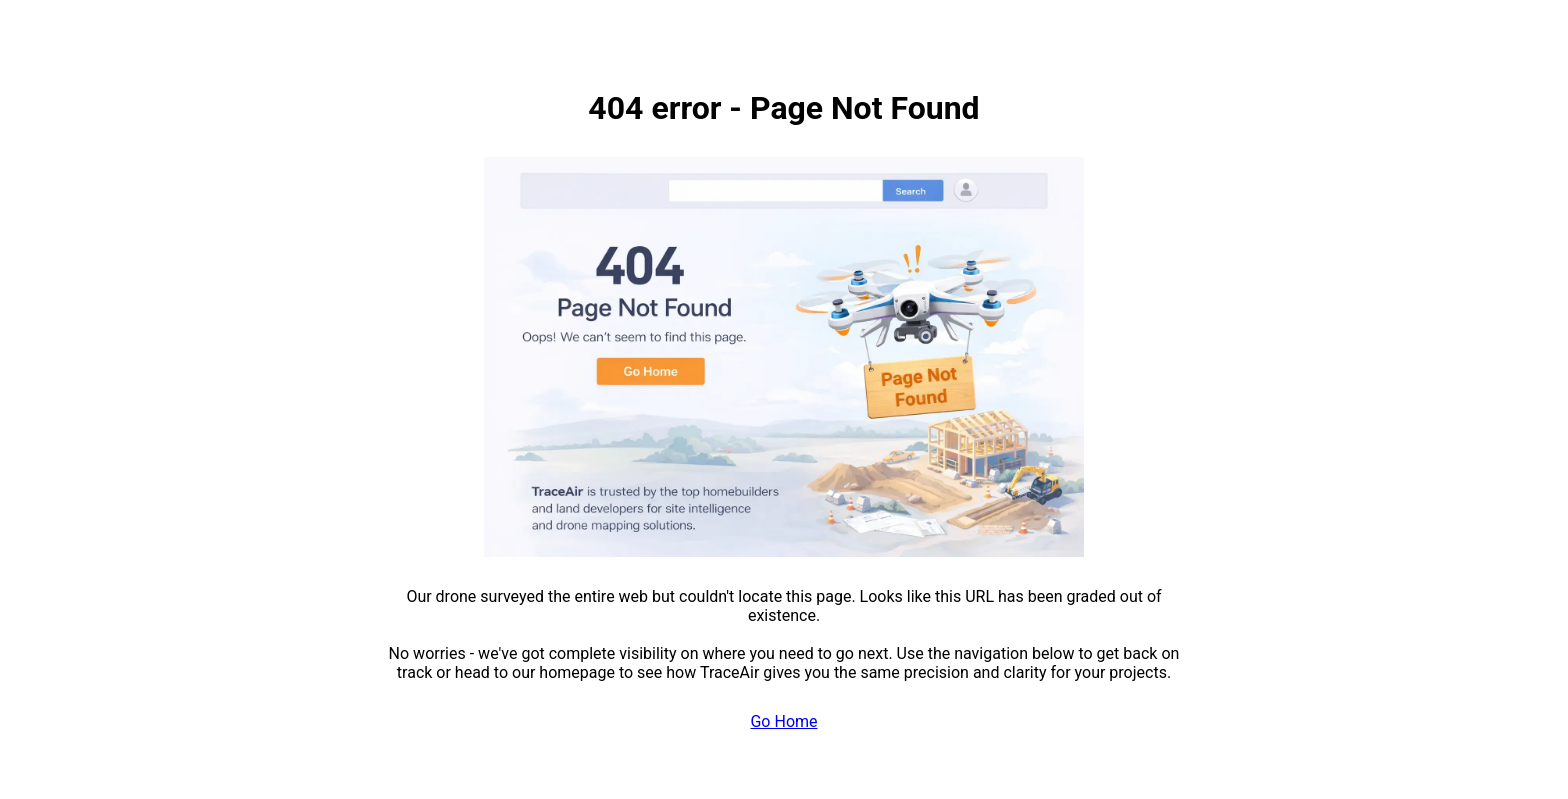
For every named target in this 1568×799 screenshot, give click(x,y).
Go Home (783, 721)
